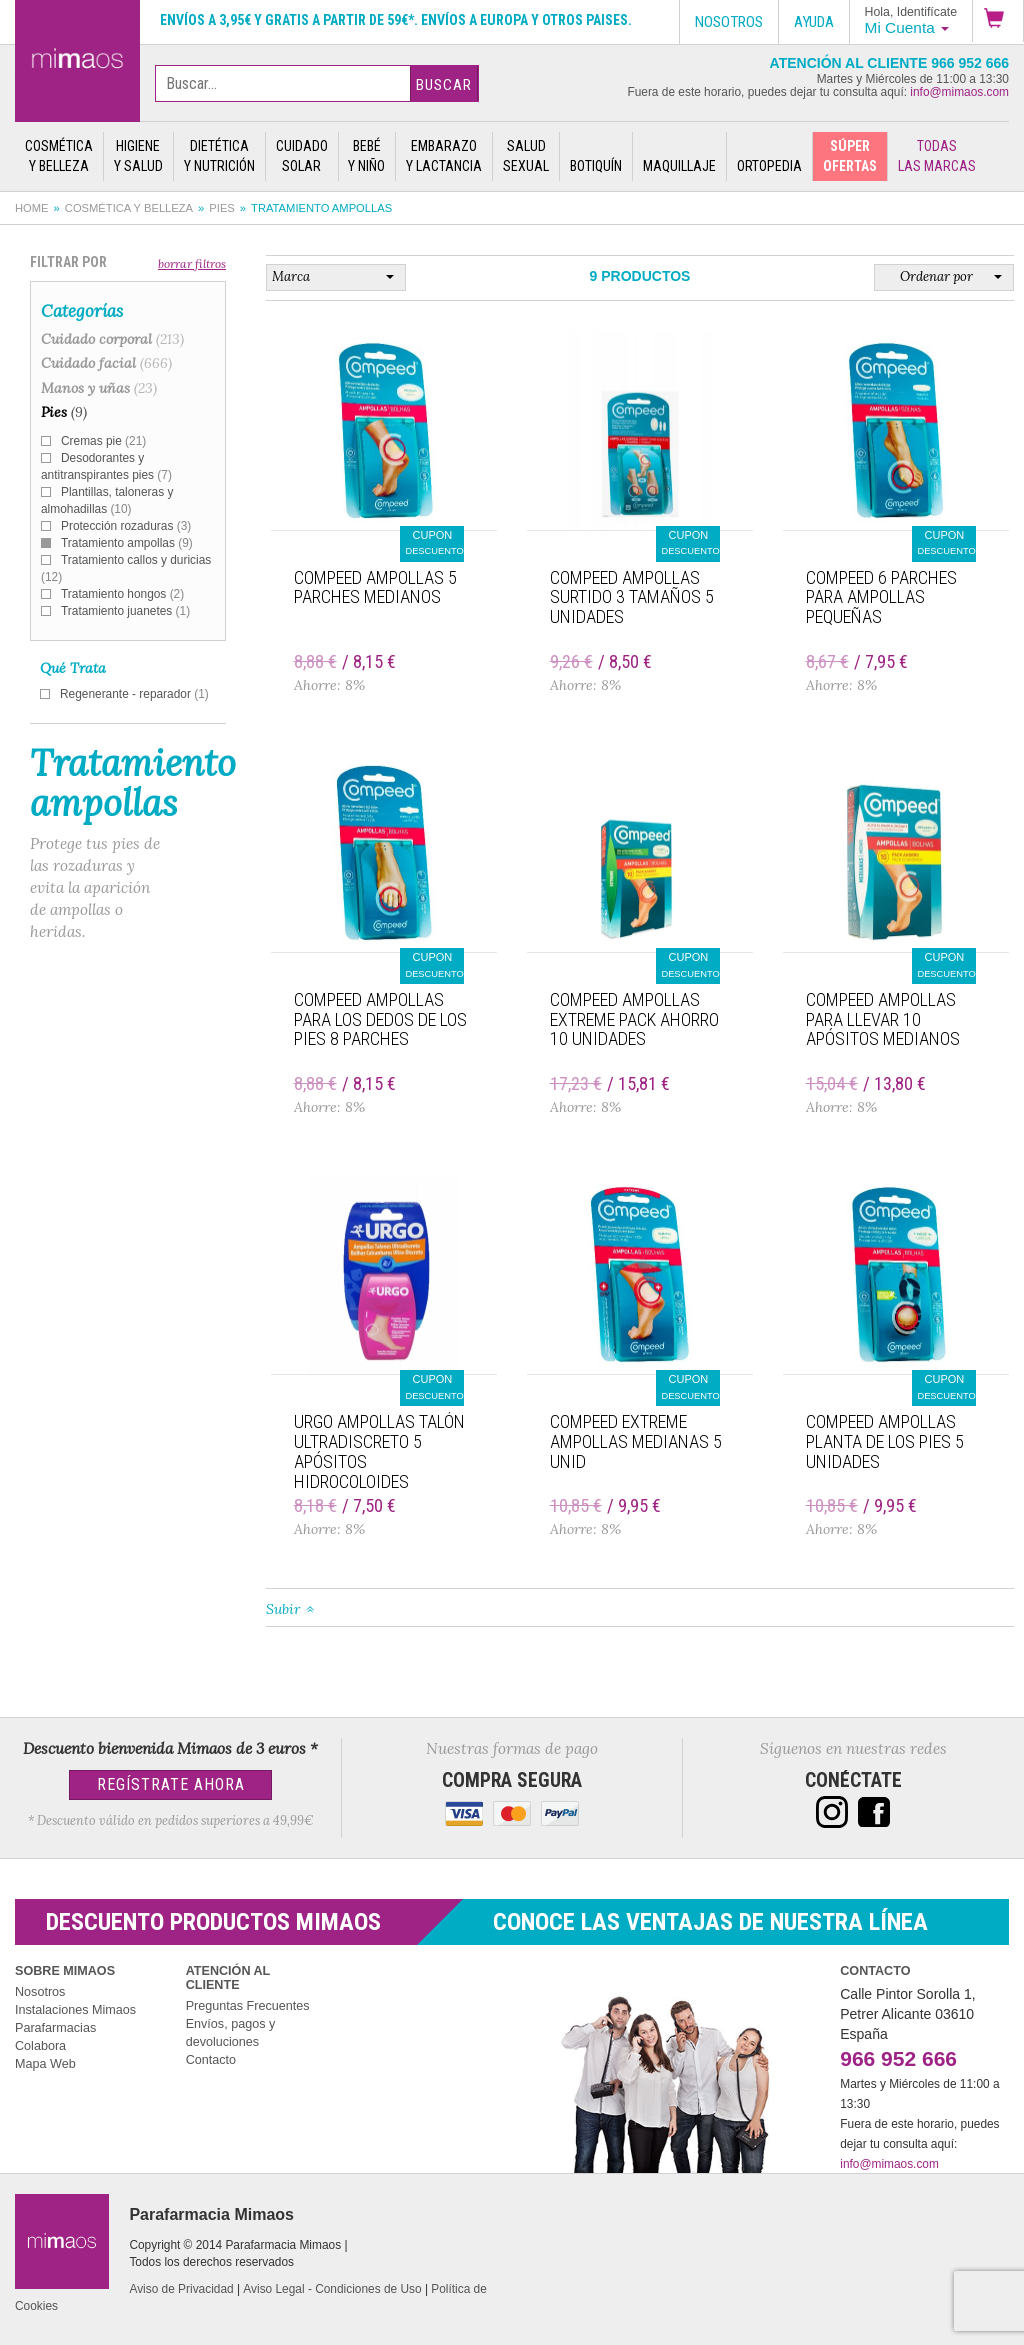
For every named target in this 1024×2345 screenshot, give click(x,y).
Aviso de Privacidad (181, 2289)
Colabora (40, 2046)
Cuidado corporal (112, 339)
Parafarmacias (55, 2028)
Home (32, 208)
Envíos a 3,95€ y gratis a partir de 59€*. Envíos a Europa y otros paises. (396, 20)
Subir (283, 1609)
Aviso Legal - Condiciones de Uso (332, 2289)
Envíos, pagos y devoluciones (231, 2033)
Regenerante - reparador (134, 694)
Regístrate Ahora (171, 1784)
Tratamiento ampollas (127, 543)
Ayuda (814, 22)
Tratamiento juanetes (125, 611)
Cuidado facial (106, 363)
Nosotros (40, 1992)
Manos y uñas (99, 388)
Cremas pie (103, 441)
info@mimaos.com (959, 92)
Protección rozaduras (126, 526)
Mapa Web (45, 2064)
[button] (998, 21)
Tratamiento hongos (122, 594)
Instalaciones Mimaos (75, 2010)
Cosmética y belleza (129, 208)
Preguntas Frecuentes (248, 2006)
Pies (222, 208)
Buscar (444, 85)
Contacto (211, 2060)
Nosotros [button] (729, 22)
